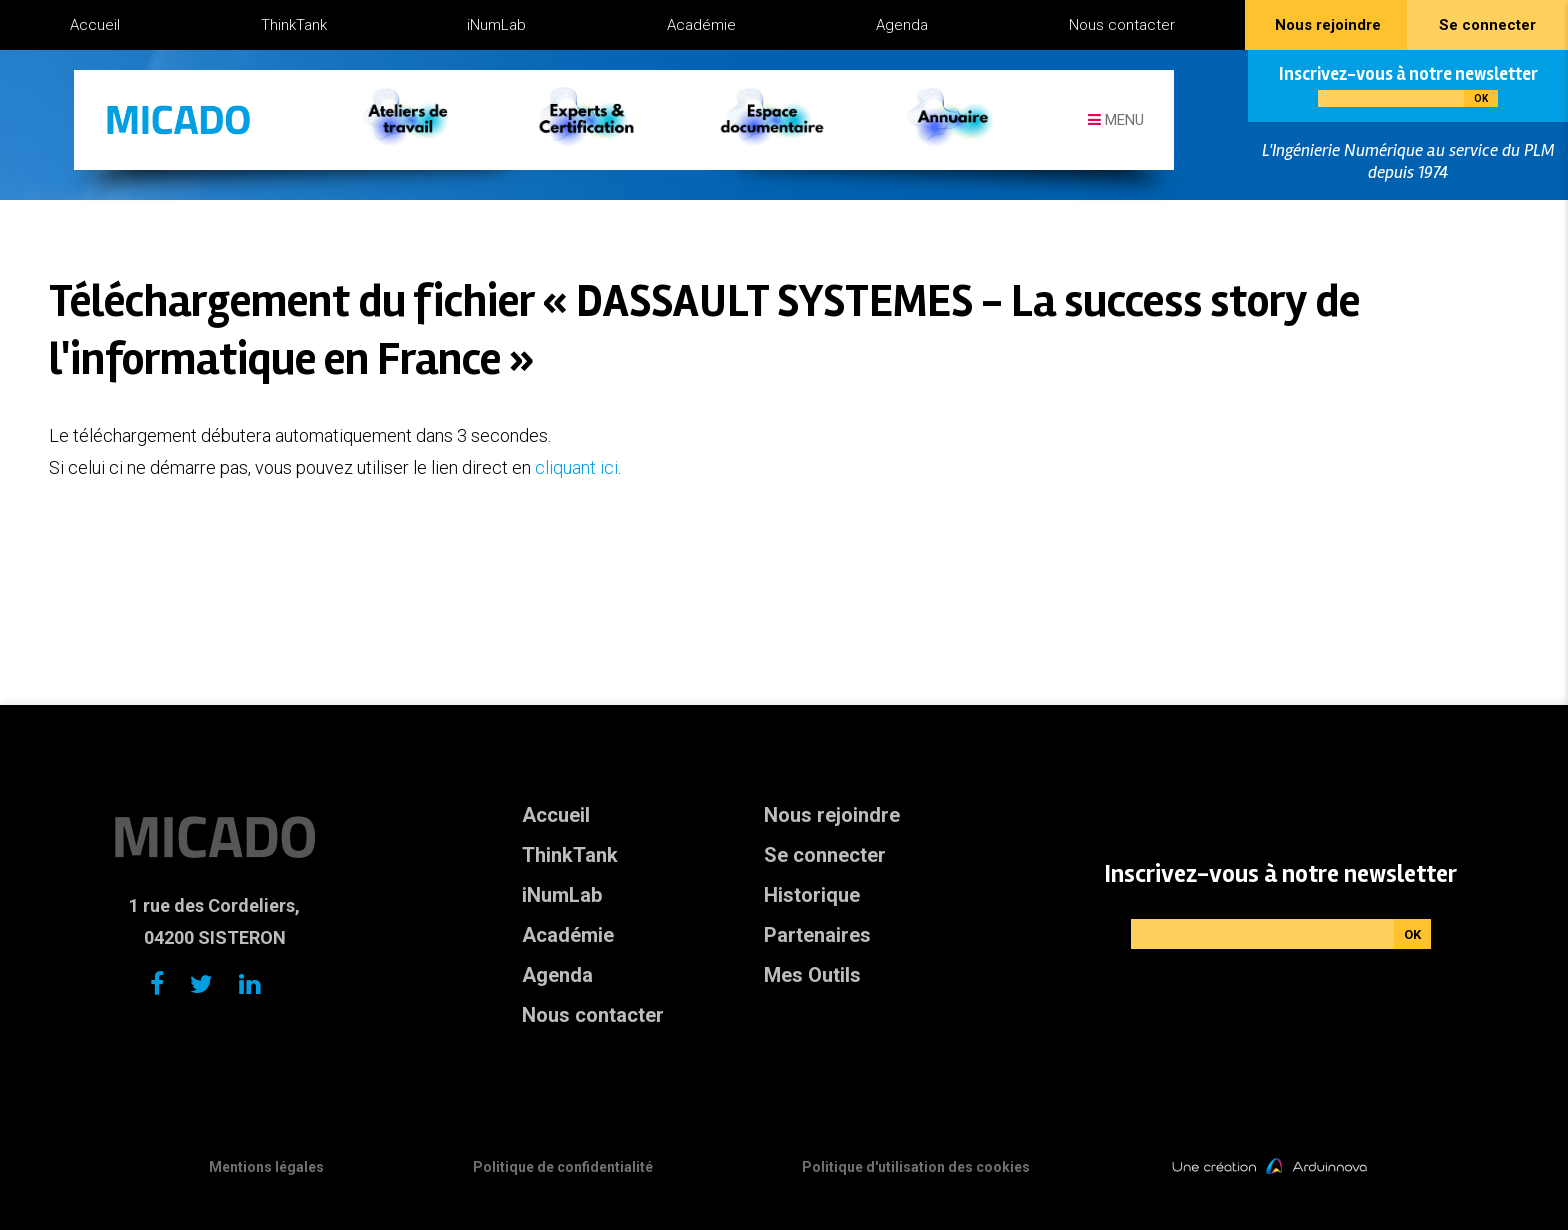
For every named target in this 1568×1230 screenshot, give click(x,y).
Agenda (902, 25)
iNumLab (496, 25)
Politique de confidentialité (563, 1167)
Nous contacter (1122, 25)
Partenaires (817, 935)
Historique (812, 895)
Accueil (95, 25)
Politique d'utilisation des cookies (916, 1167)
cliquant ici (576, 467)
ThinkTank (294, 25)
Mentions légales (266, 1167)
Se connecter (825, 855)
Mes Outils (812, 975)
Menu (1116, 120)
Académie (701, 25)
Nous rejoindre (832, 815)
